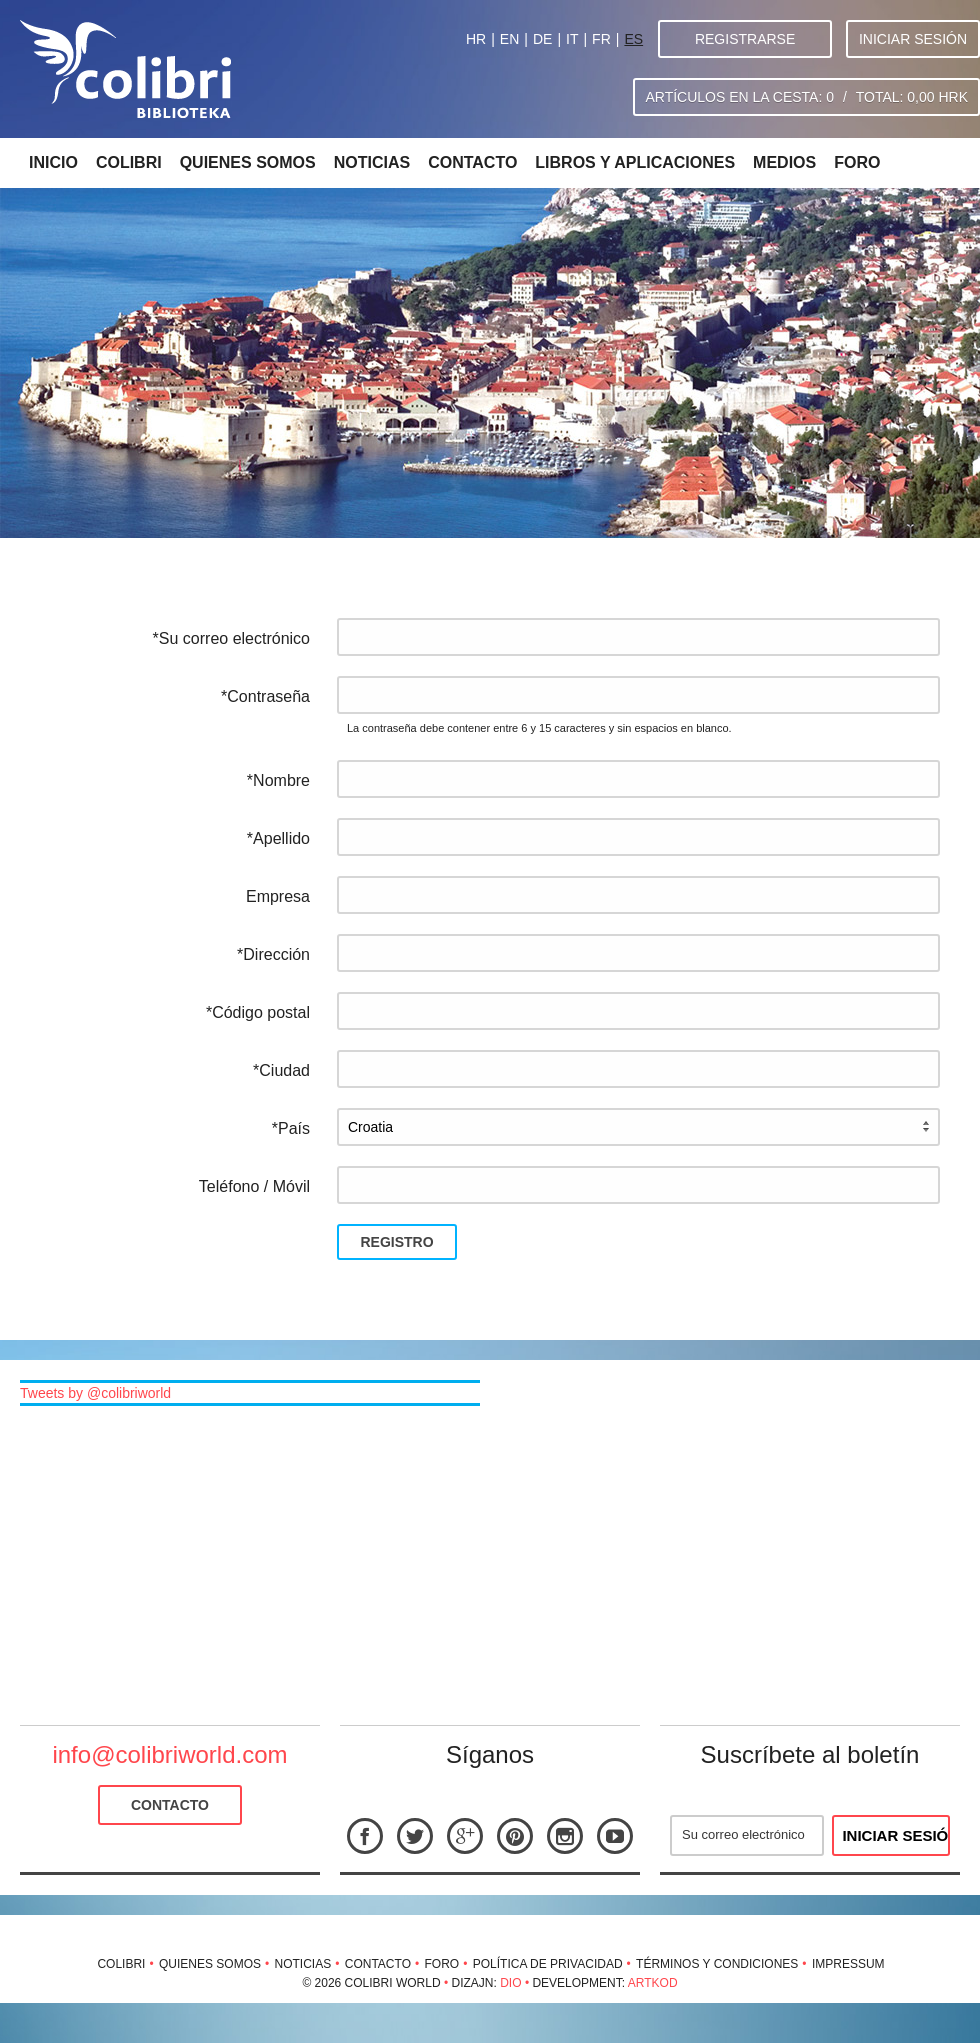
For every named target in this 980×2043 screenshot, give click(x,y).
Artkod (653, 1983)
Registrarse (745, 39)
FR (601, 39)
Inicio (53, 162)
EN (509, 39)
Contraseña (268, 696)
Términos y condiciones (717, 1964)
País (294, 1128)
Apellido (281, 838)
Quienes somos (248, 162)
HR (476, 39)
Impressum (848, 1964)
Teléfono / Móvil (254, 1186)
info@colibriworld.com (169, 1754)
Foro (857, 162)
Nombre (281, 780)
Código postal (261, 1012)
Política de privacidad (548, 1964)
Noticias (372, 162)
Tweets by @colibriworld (95, 1393)
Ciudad (284, 1070)
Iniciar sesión (913, 39)
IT (572, 39)
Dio (510, 1983)
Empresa (278, 896)
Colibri (129, 162)
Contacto (472, 162)
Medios (784, 162)
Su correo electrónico (234, 638)
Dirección (276, 954)
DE (542, 39)
